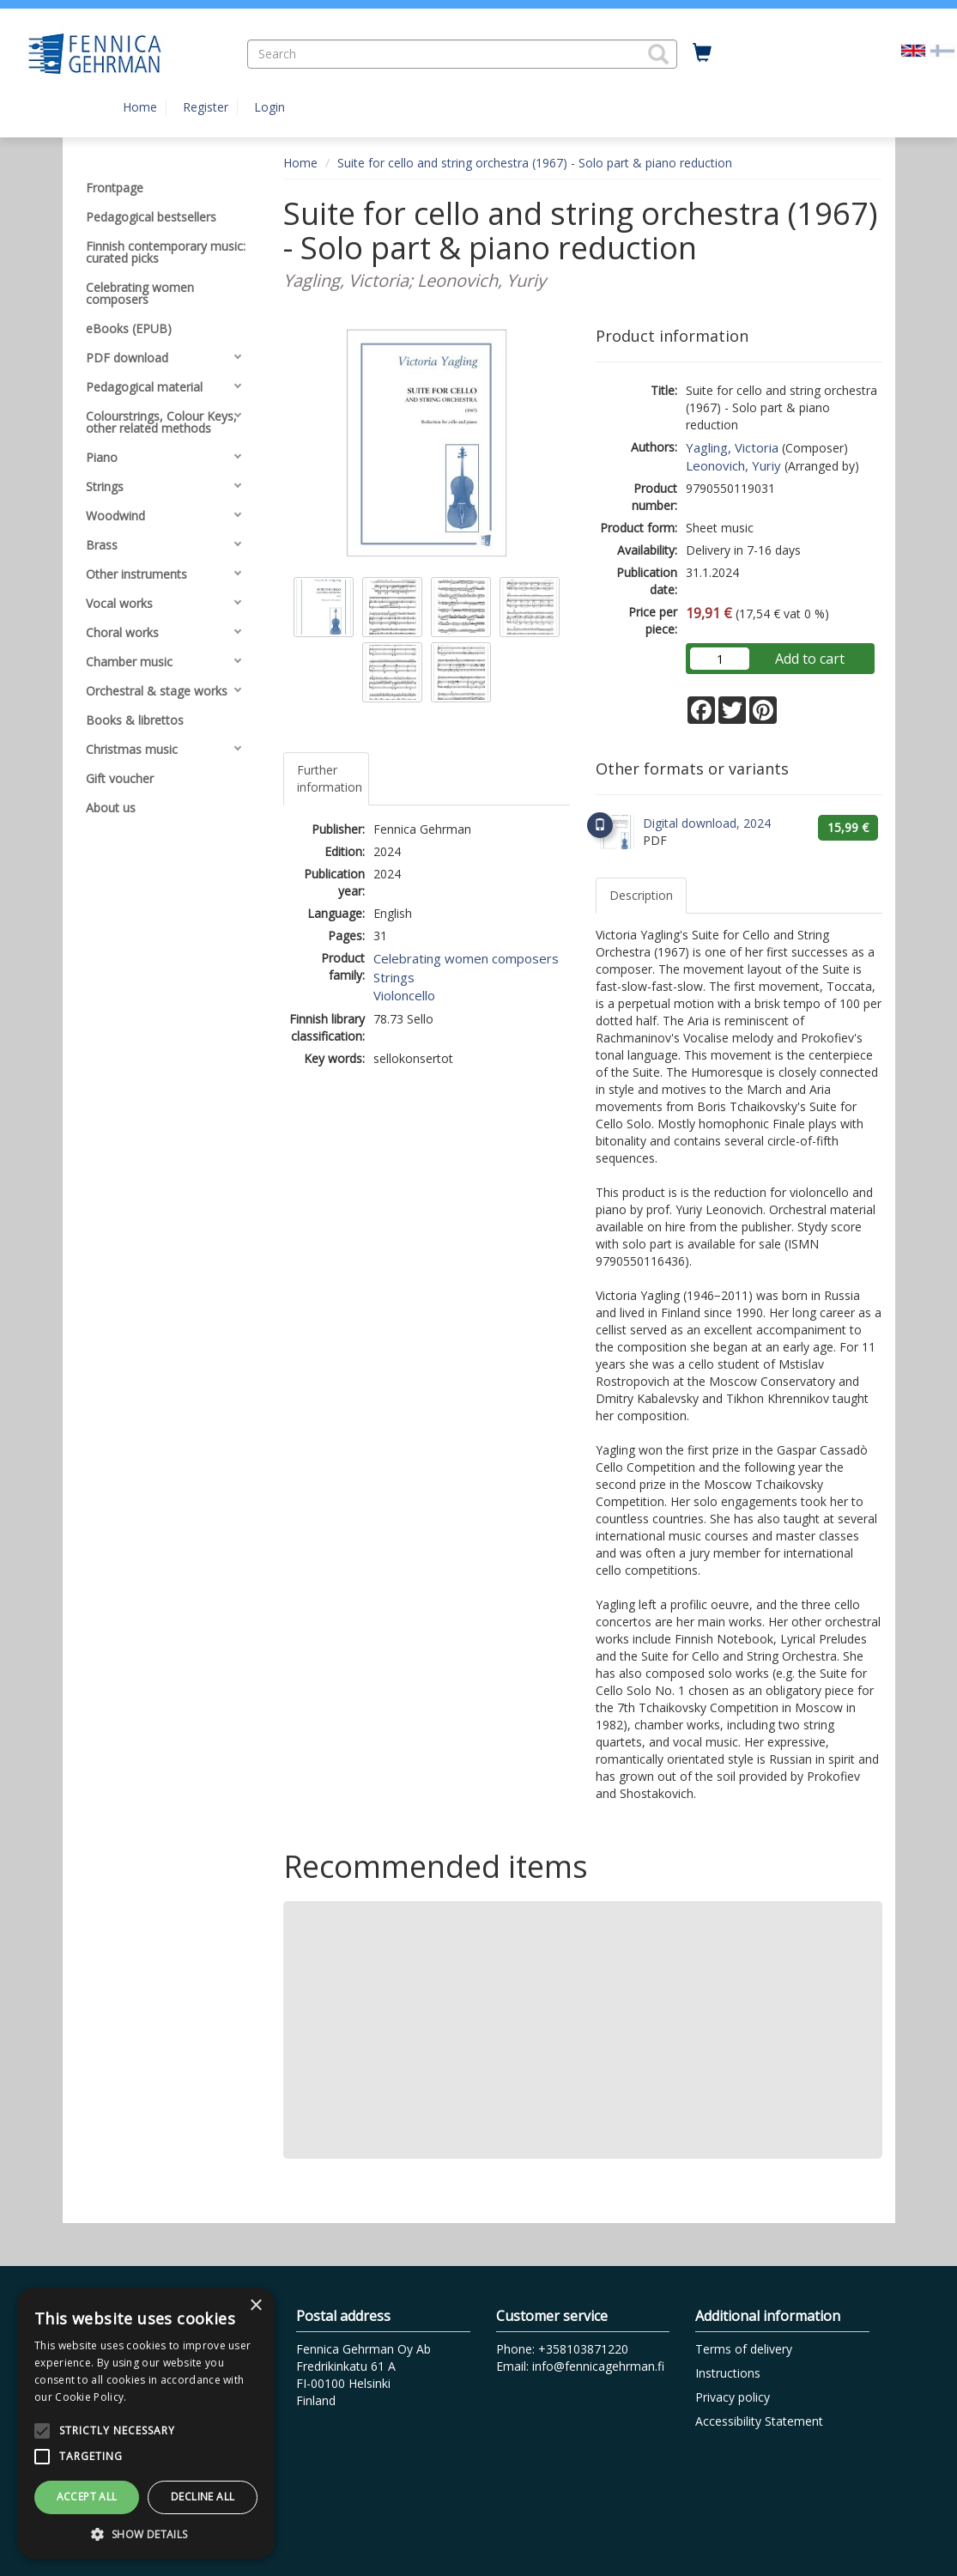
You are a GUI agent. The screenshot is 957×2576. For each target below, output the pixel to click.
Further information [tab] (329, 778)
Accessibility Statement (759, 2421)
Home (140, 107)
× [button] (255, 2306)
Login (269, 107)
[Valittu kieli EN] (913, 49)
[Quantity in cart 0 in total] (702, 53)
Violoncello (404, 995)
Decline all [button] (202, 2496)
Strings (394, 977)
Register (205, 107)
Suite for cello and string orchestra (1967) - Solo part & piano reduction (534, 163)
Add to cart (810, 658)
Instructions (727, 2373)
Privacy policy (732, 2397)
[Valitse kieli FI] (942, 49)
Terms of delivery (743, 2349)
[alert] (146, 2423)
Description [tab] (641, 895)
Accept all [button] (87, 2496)
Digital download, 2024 (707, 823)
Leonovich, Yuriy (733, 465)
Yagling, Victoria (732, 447)
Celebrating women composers (466, 958)
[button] (658, 54)
